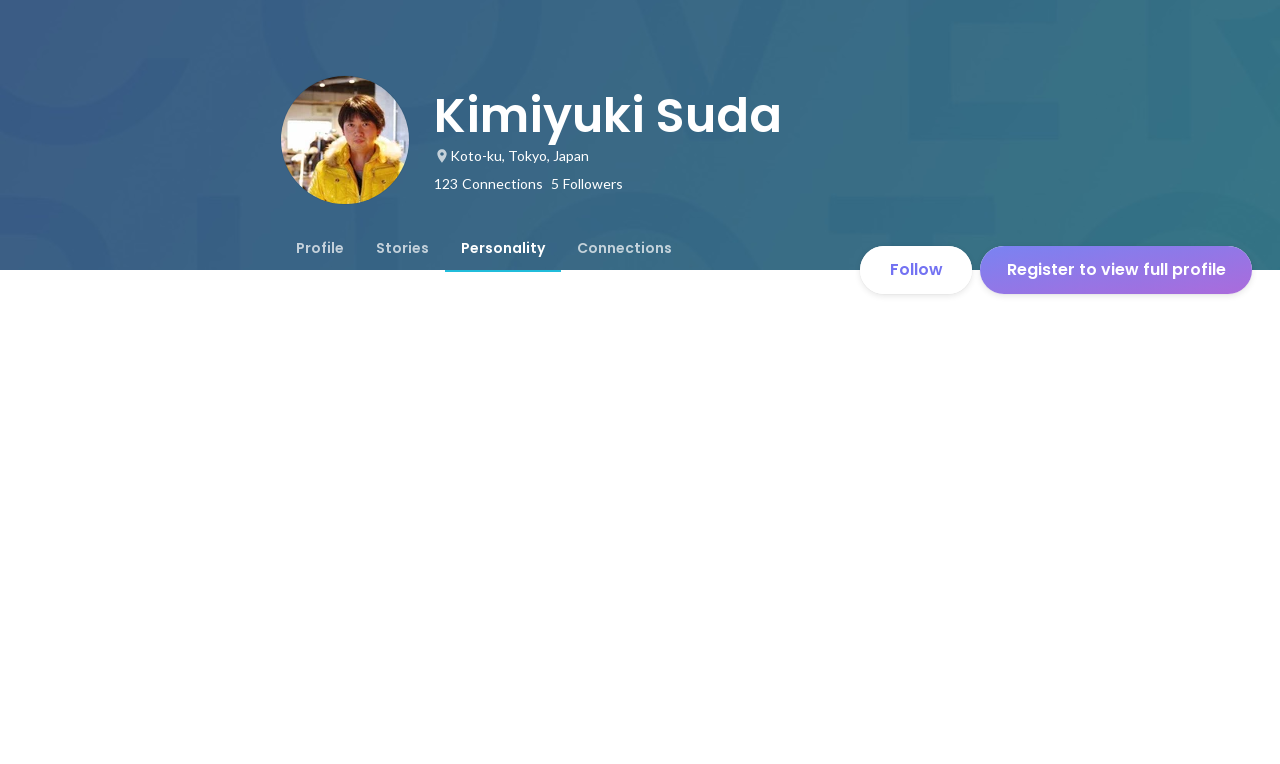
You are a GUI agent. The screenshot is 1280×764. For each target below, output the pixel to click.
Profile (320, 248)
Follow (916, 269)
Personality (503, 248)
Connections (624, 248)
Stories (402, 248)
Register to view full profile (1116, 269)
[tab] (320, 248)
